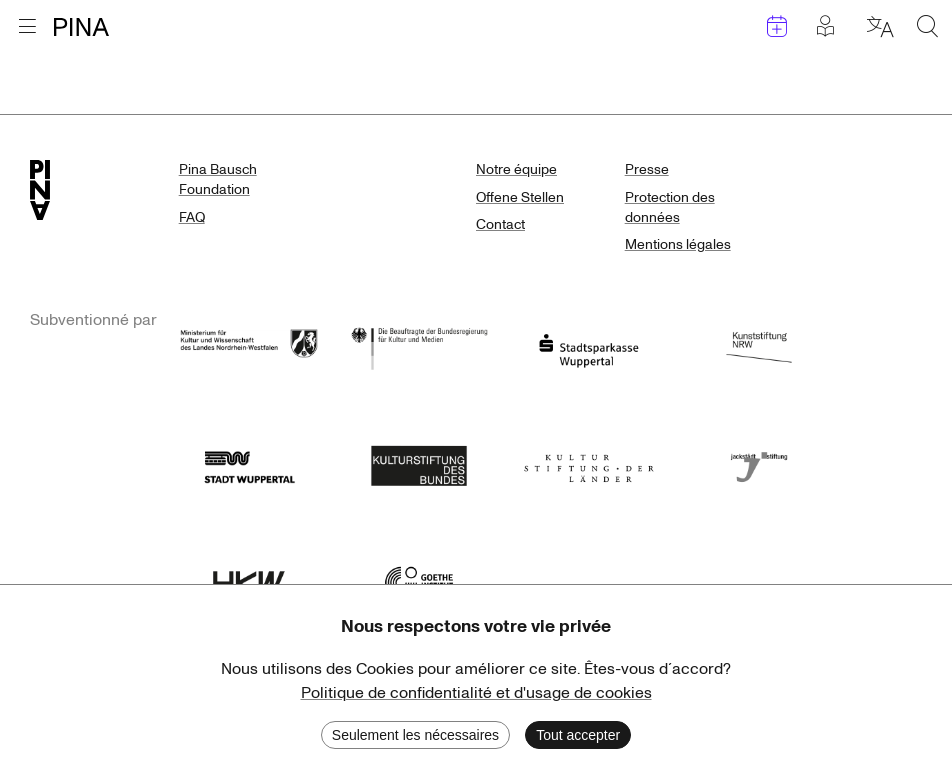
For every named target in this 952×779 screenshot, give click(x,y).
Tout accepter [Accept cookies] (578, 735)
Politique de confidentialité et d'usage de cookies (476, 693)
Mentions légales (678, 244)
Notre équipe (516, 169)
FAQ (192, 217)
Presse (647, 169)
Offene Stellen (520, 197)
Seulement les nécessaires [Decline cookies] (415, 735)
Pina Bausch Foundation (218, 179)
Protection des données (670, 207)
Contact (500, 224)
